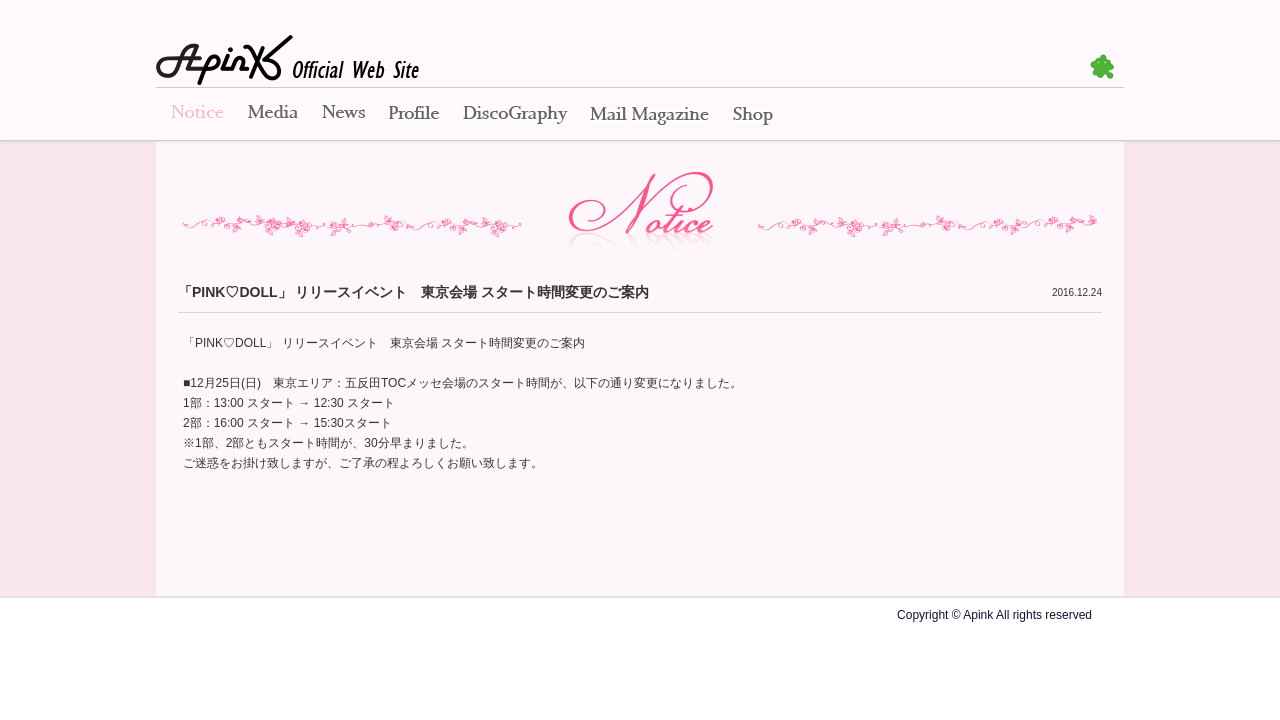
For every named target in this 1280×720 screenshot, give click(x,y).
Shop (753, 115)
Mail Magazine (649, 115)
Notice (196, 115)
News (343, 115)
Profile (414, 115)
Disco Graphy (514, 115)
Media (273, 115)
